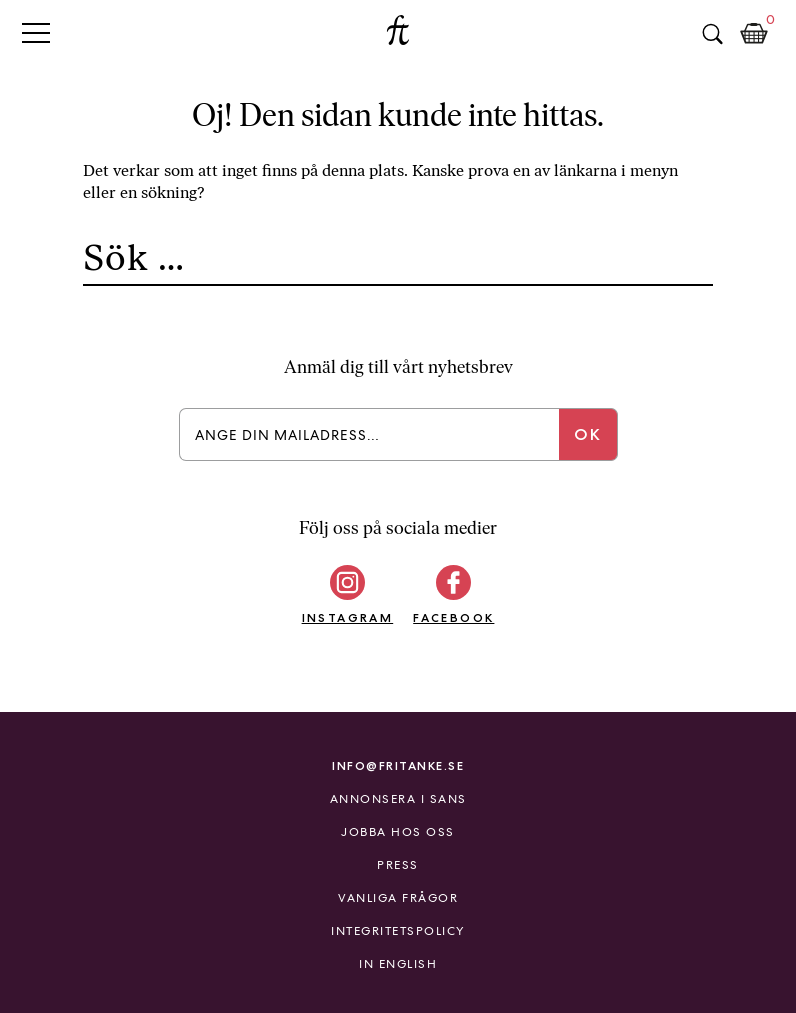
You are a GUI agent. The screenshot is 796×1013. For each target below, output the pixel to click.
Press (398, 865)
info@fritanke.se (398, 765)
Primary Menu (36, 32)
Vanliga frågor (398, 898)
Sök (712, 34)
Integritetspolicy (398, 931)
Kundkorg (754, 34)
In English (398, 964)
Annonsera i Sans (398, 799)
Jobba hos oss (398, 832)
